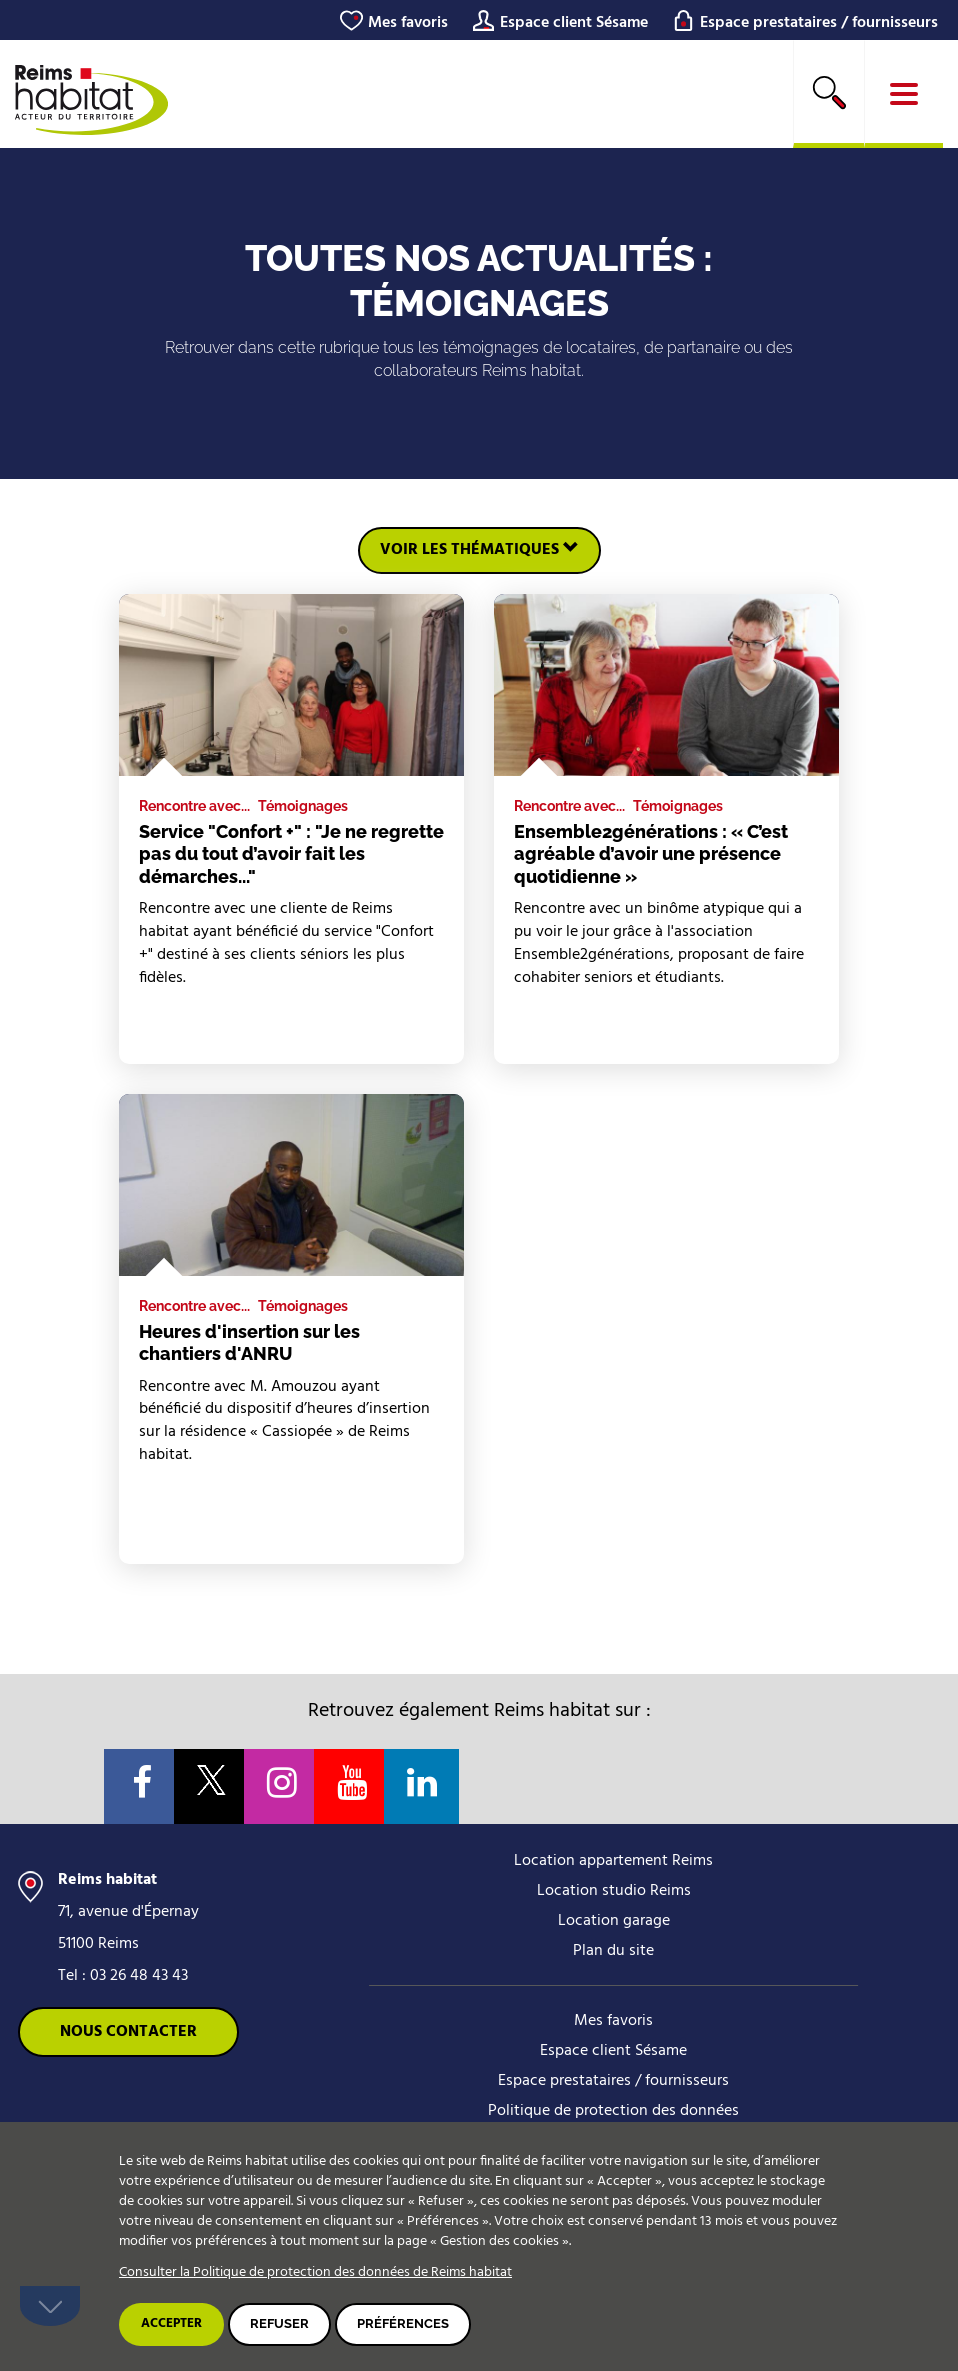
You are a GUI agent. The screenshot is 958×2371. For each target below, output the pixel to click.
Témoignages (303, 806)
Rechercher (829, 92)
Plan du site (613, 1951)
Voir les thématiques (479, 550)
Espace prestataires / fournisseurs (819, 23)
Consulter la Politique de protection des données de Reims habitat (315, 2272)
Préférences (403, 2323)
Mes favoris (408, 23)
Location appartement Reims (613, 1861)
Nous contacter (128, 2032)
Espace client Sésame (574, 23)
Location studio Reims (614, 1891)
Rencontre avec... (194, 806)
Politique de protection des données (613, 2111)
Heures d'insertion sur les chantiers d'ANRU (249, 1343)
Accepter (171, 2323)
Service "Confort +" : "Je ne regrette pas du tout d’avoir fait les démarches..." (291, 854)
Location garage (614, 1921)
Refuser (279, 2323)
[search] (829, 94)
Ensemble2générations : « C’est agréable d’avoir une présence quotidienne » (651, 854)
